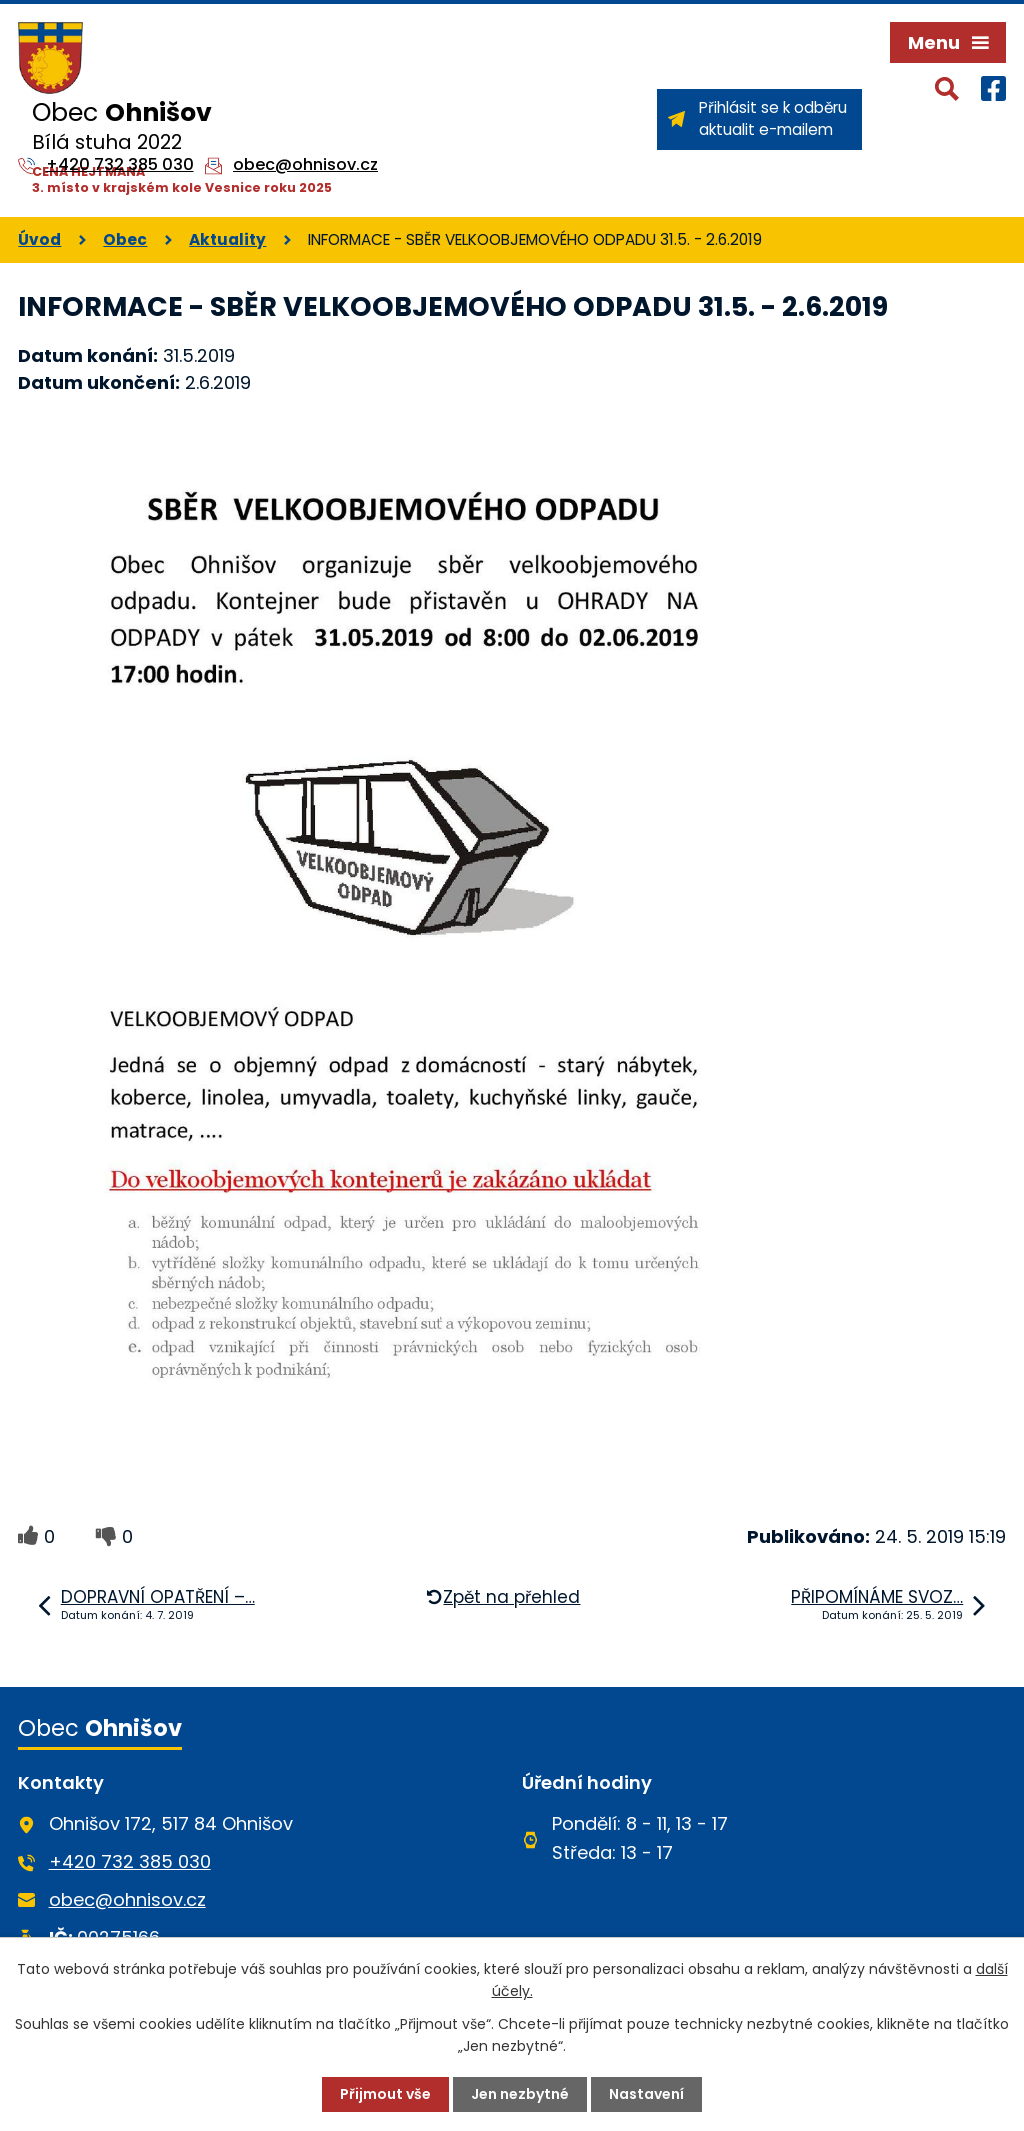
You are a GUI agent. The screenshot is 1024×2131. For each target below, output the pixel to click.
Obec (125, 239)
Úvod (39, 239)
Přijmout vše (385, 2094)
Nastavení (646, 2094)
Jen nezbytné (520, 2094)
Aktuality (227, 239)
